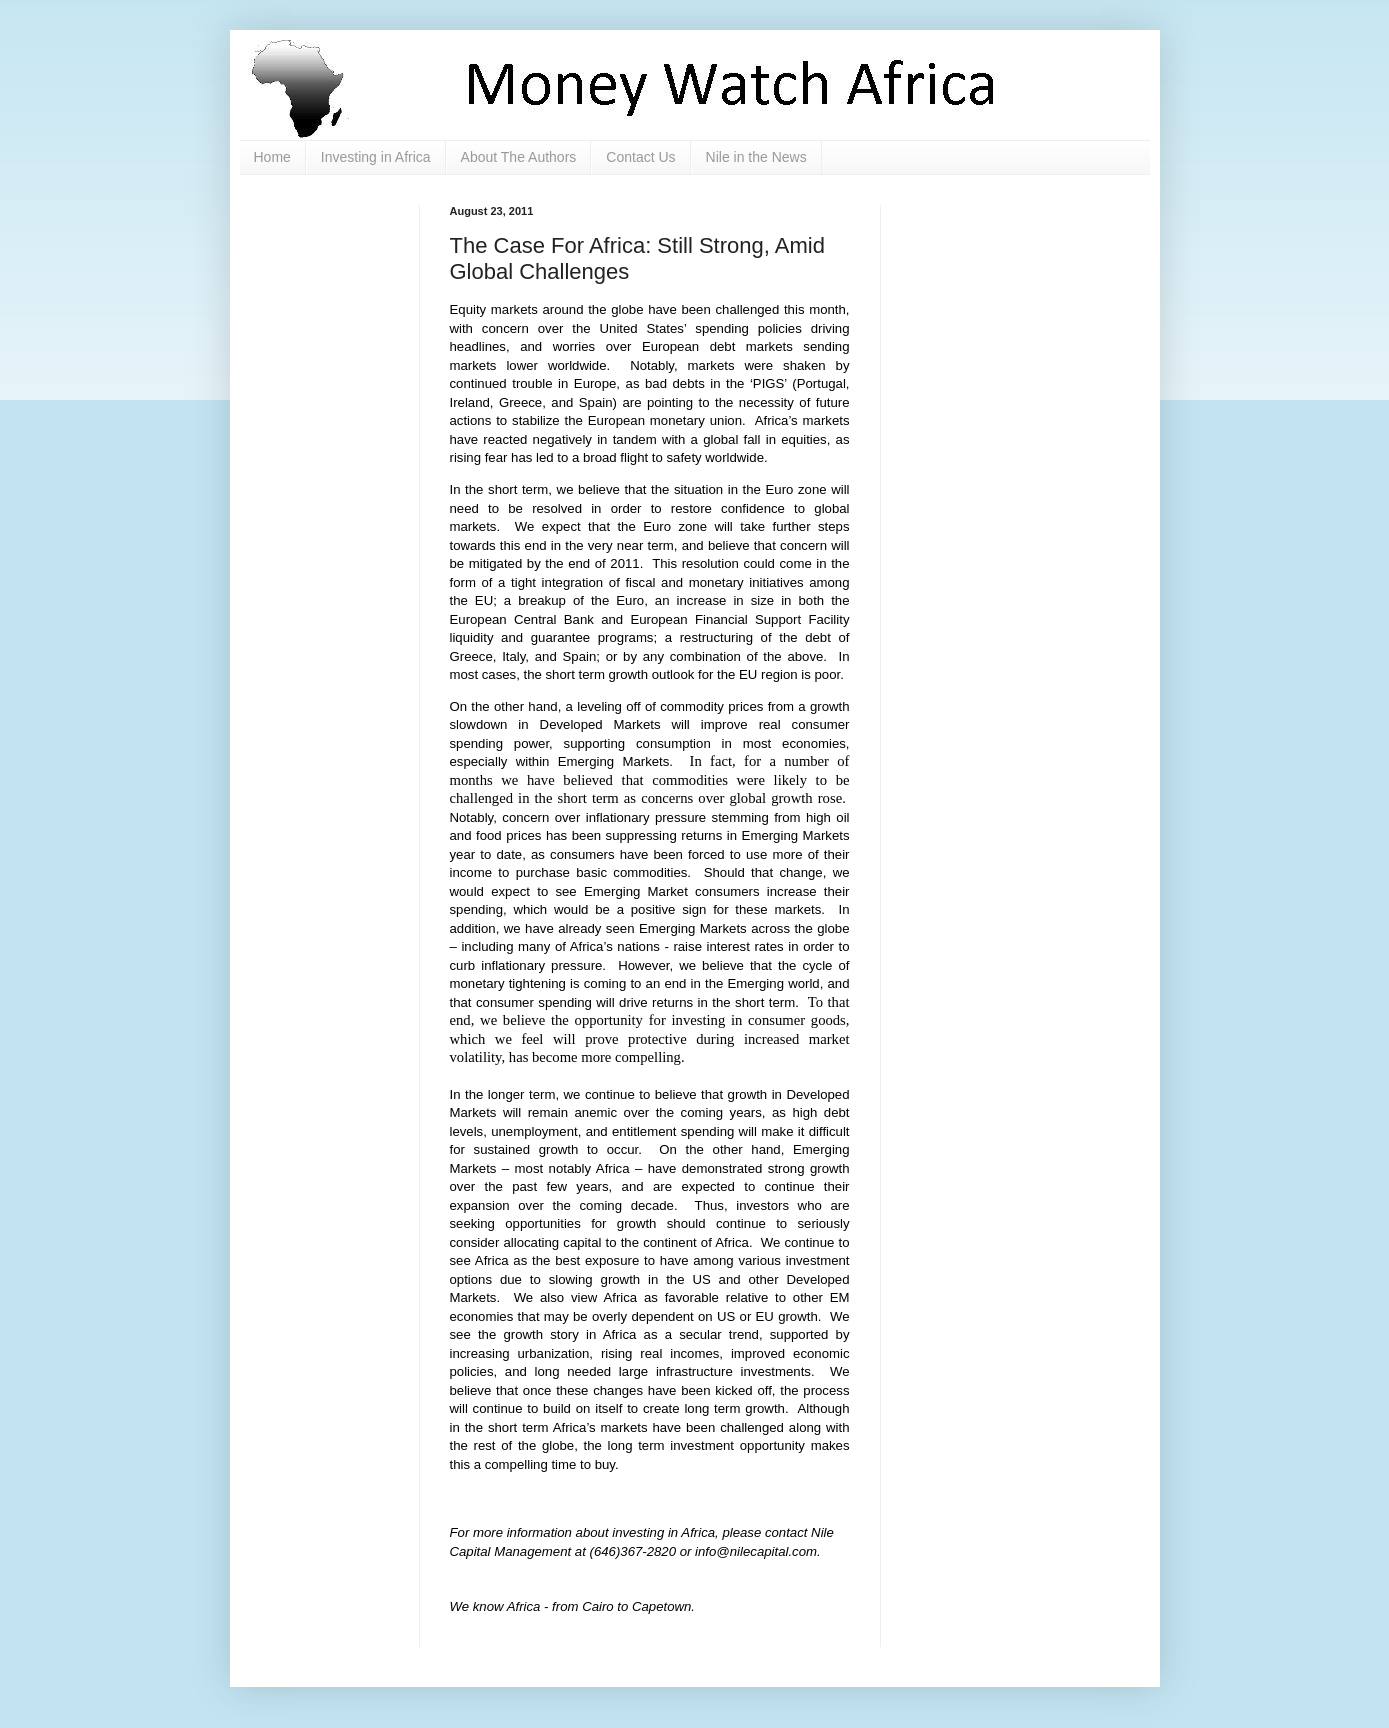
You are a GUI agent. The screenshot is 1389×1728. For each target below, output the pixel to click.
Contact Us (640, 157)
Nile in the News (756, 157)
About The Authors (519, 157)
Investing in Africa (376, 157)
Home (272, 157)
